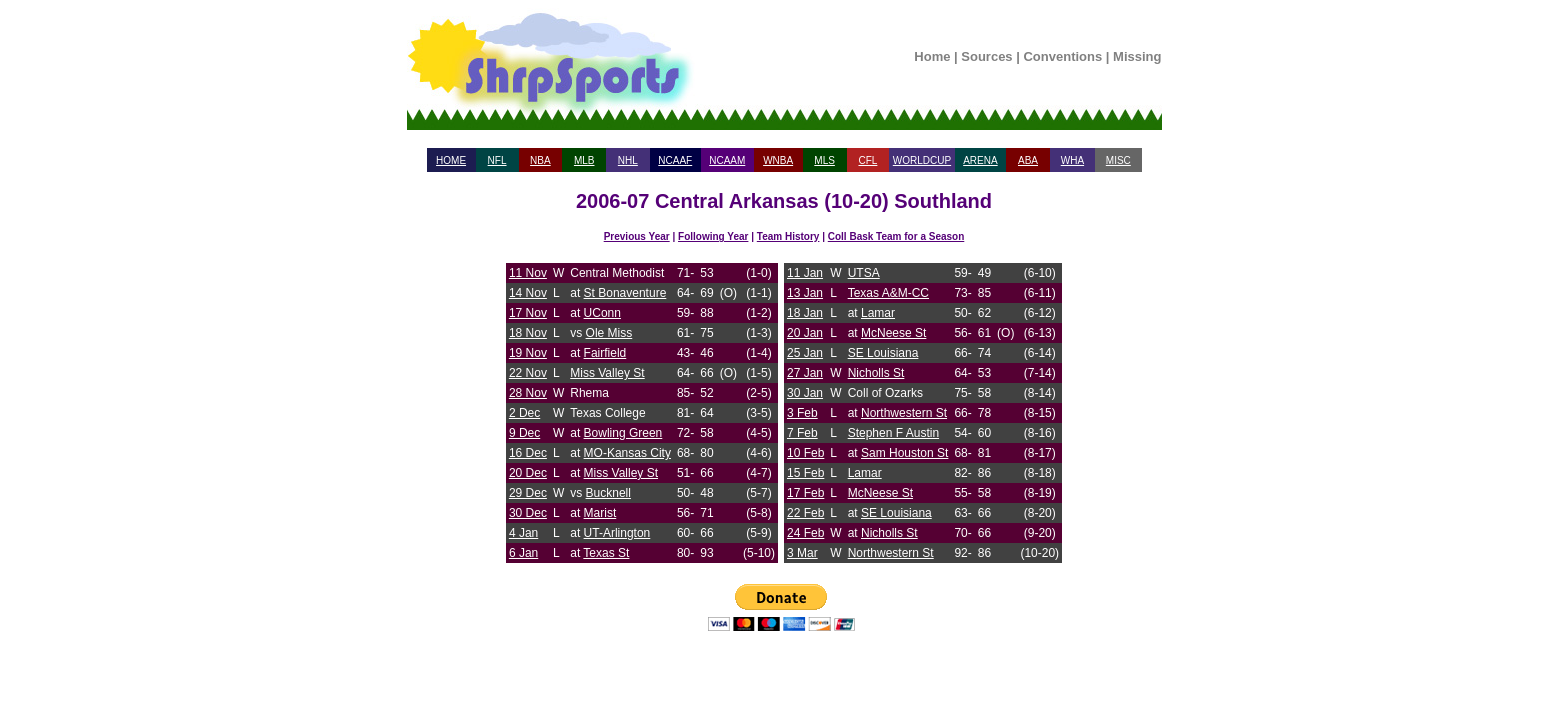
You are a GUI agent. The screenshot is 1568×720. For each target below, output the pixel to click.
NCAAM (727, 160)
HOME (451, 160)
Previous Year (637, 236)
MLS (824, 160)
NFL (497, 160)
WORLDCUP (922, 160)
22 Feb (805, 513)
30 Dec (528, 513)
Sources (986, 56)
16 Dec (528, 453)
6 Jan (523, 553)
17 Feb (805, 493)
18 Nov (528, 333)
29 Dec (528, 493)
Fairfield (605, 353)
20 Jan (805, 333)
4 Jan (523, 533)
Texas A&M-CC (888, 293)
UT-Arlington (617, 533)
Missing (1137, 56)
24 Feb (805, 533)
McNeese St (893, 333)
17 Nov (528, 313)
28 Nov (528, 393)
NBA (540, 160)
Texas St (606, 553)
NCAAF (675, 160)
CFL (867, 160)
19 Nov (528, 353)
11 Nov (528, 273)
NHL (628, 160)
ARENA (980, 160)
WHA (1072, 160)
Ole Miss (609, 333)
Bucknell (608, 493)
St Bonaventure (625, 293)
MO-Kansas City (627, 453)
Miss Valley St (607, 373)
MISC (1118, 160)
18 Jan (805, 313)
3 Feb (802, 413)
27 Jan (805, 373)
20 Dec (528, 473)
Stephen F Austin (893, 433)
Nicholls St (876, 373)
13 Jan (805, 293)
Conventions (1062, 56)
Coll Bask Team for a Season (896, 236)
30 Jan (805, 393)
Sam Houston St (904, 453)
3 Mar (802, 553)
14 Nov (528, 293)
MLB (584, 160)
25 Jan (805, 353)
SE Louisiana (883, 353)
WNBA (778, 160)
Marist (600, 513)
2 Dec (524, 413)
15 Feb (805, 473)
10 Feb (805, 453)
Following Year (713, 236)
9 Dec (524, 433)
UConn (602, 313)
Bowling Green (623, 433)
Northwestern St (904, 413)
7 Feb (802, 433)
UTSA (864, 273)
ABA (1028, 160)
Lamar (878, 313)
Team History (788, 236)
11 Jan (805, 273)
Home (932, 56)
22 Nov (528, 373)
